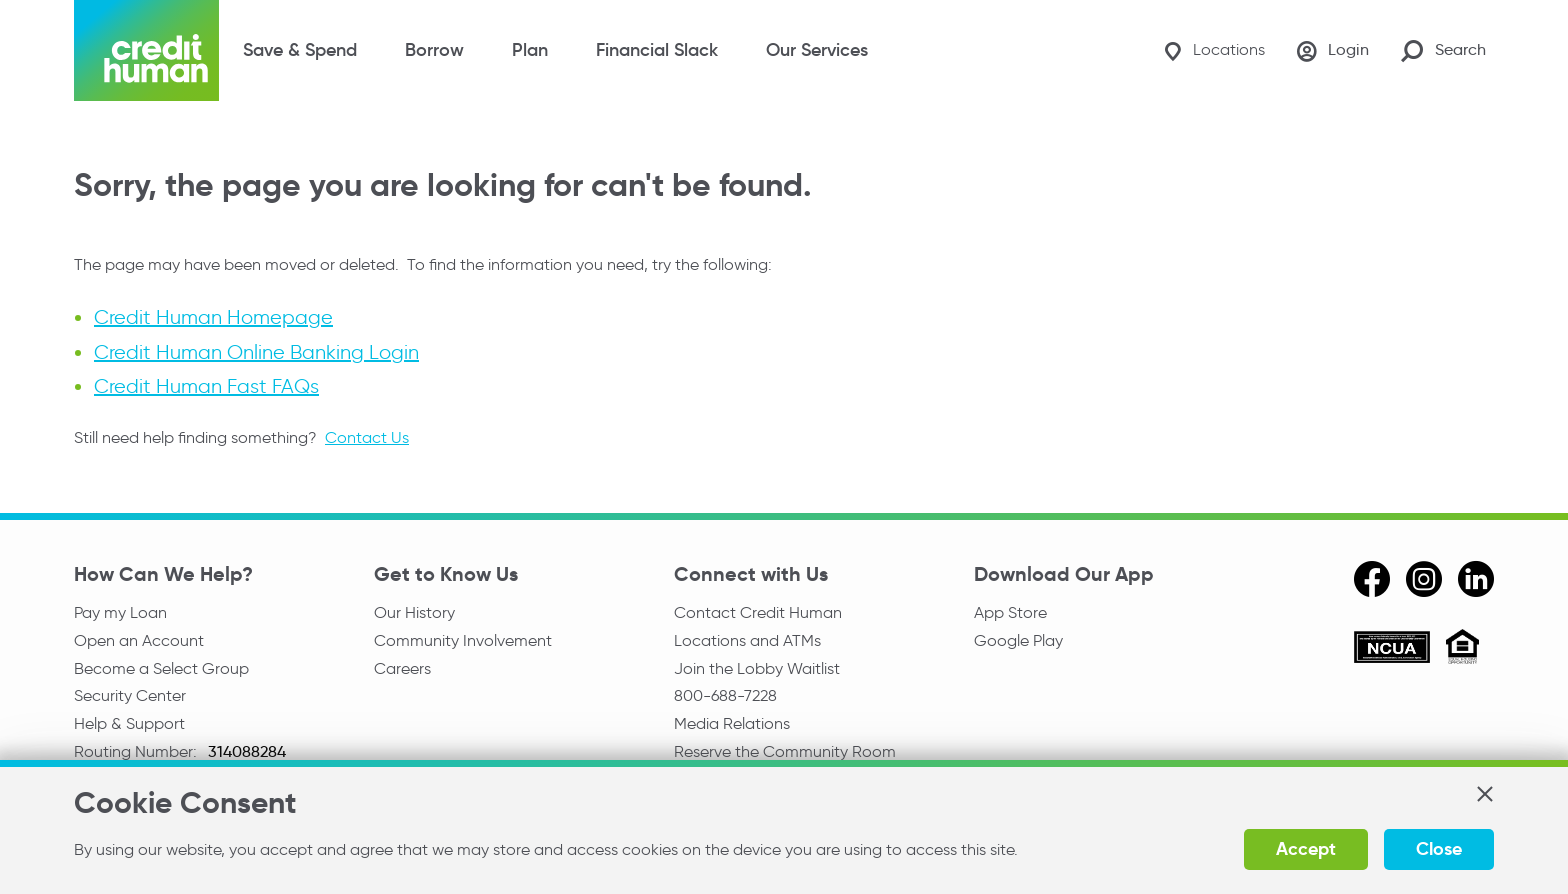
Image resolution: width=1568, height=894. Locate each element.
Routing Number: (137, 751)
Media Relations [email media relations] (732, 723)
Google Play (1018, 640)
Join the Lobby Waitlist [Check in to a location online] (757, 668)
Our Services (817, 50)
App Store (1010, 612)
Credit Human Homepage (213, 318)
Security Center (130, 695)
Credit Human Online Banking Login (256, 352)
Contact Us (367, 437)
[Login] (1333, 51)
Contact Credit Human (758, 612)
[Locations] (1214, 50)
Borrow (434, 50)
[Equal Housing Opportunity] (1462, 649)
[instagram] (1424, 579)
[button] (1484, 794)
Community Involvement (463, 640)
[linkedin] (1476, 579)
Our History (414, 612)
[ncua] (1392, 650)
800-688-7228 (725, 695)
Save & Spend (300, 50)
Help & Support (129, 723)
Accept (1306, 848)
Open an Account (139, 640)
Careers (402, 668)
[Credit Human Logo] (146, 50)
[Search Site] (1443, 50)
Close (1439, 848)
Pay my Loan (120, 612)
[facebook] (1372, 579)
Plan (530, 50)
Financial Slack (657, 50)
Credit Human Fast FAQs (206, 386)
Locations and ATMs (747, 640)
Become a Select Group (161, 668)
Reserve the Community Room (785, 751)
